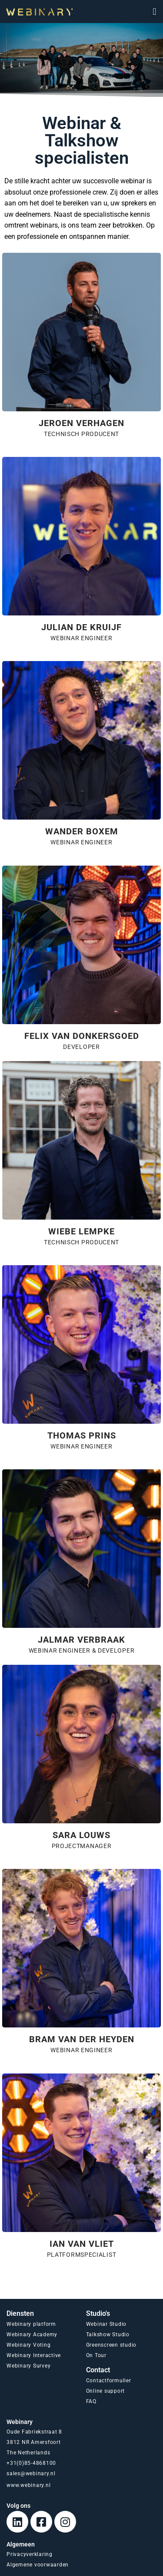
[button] (154, 11)
